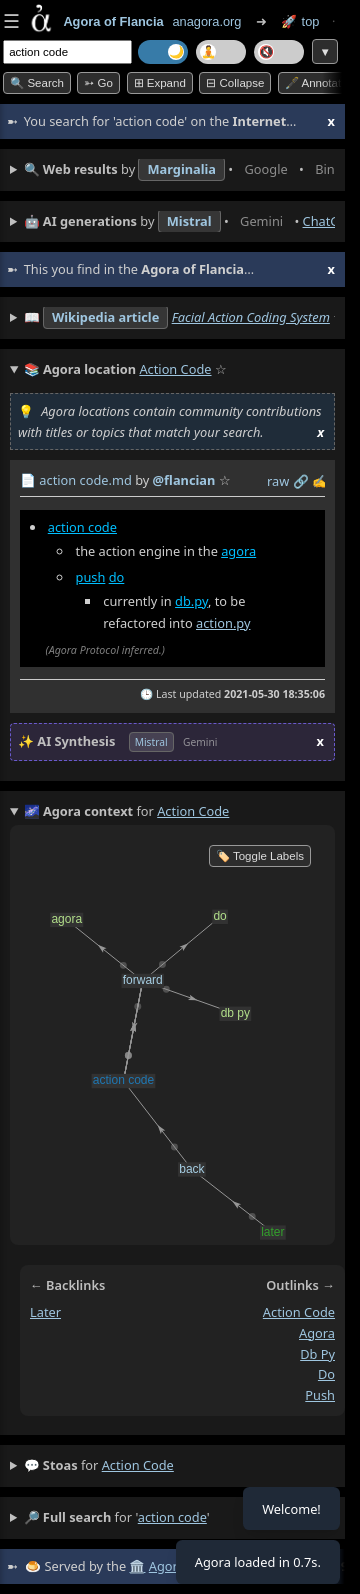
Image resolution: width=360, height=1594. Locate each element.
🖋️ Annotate (316, 83)
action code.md (85, 480)
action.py (223, 622)
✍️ (320, 481)
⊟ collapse (235, 83)
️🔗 (301, 481)
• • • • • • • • (179, 170)
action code (82, 527)
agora (238, 551)
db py (317, 1353)
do (117, 577)
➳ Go (98, 83)
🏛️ (137, 1566)
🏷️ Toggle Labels (260, 856)
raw (278, 481)
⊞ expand (160, 83)
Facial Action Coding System (251, 317)
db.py (191, 601)
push (91, 577)
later (45, 1312)
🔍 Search (37, 83)
